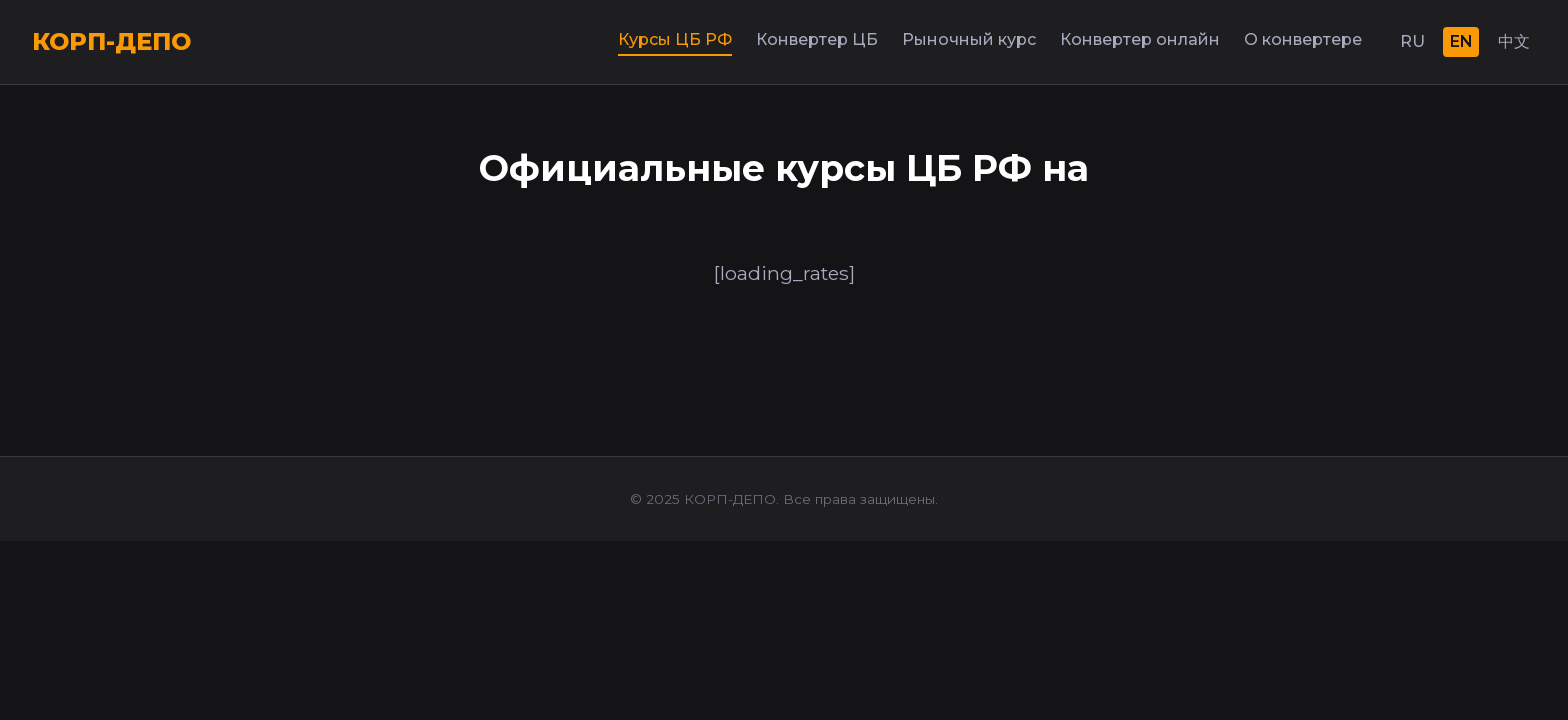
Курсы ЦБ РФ (675, 39)
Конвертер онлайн (1140, 39)
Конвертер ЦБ (817, 39)
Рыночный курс (969, 39)
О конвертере (1303, 39)
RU (1412, 41)
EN (1461, 41)
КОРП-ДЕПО (111, 41)
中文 (1514, 41)
